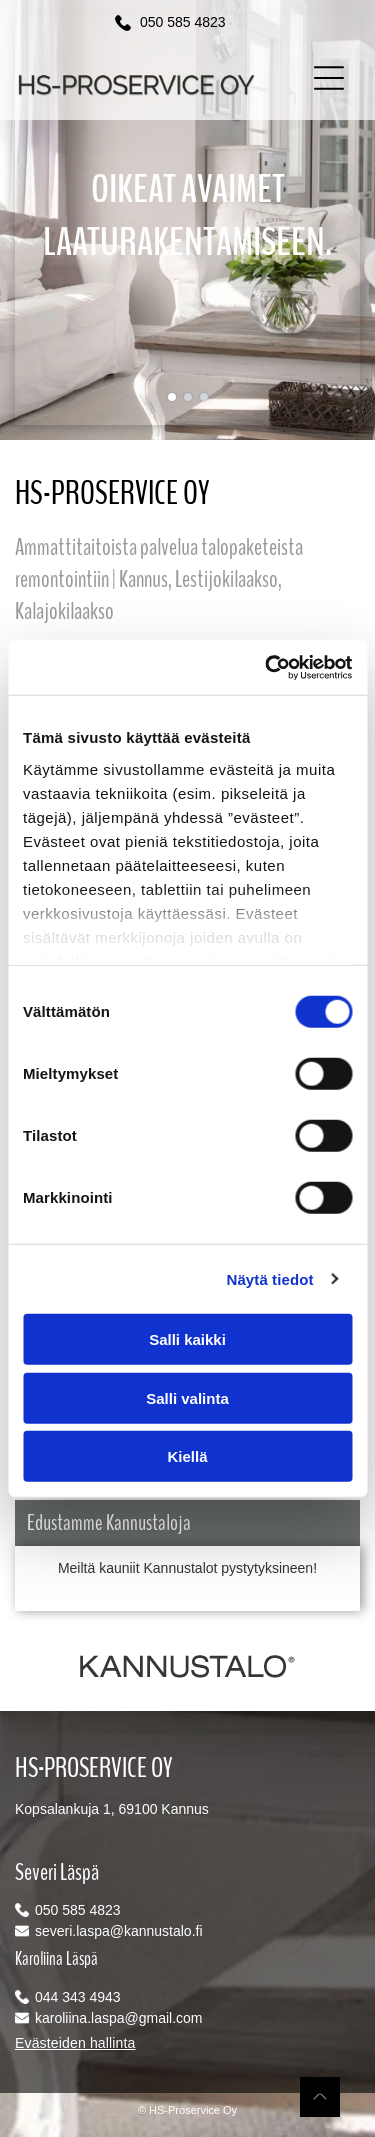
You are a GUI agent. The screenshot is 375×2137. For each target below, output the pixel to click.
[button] (329, 78)
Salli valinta (187, 1397)
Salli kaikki (187, 1339)
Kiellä (187, 1456)
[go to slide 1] (172, 397)
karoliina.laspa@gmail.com (119, 2018)
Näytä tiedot (270, 1278)
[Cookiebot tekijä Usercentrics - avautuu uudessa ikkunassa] (267, 667)
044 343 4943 (78, 1997)
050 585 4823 (183, 22)
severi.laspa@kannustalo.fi (119, 1931)
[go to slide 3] (204, 397)
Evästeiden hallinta (75, 2043)
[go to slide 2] (188, 397)
